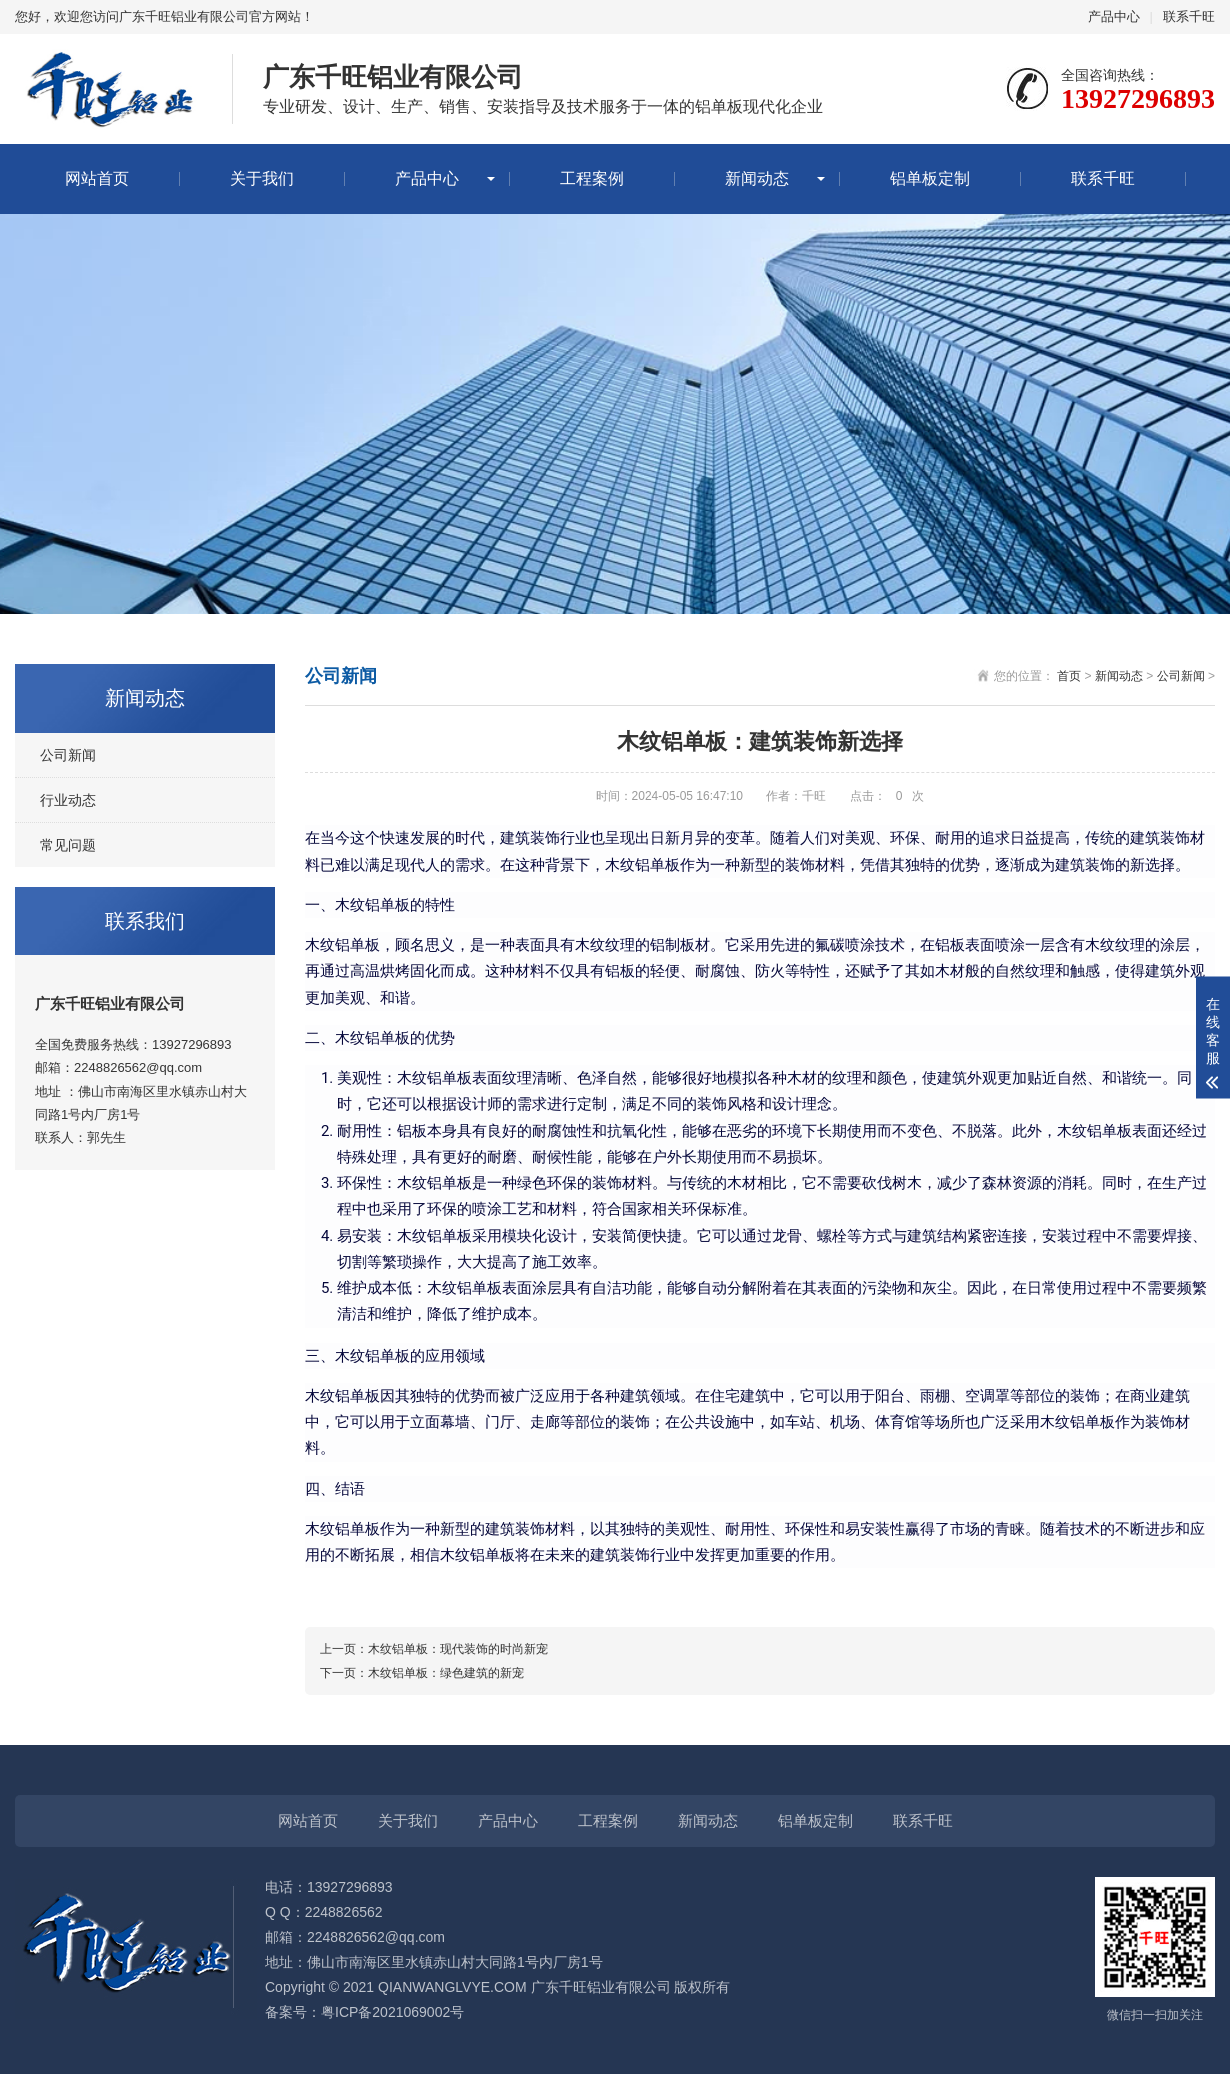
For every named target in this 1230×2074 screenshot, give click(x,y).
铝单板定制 (930, 178)
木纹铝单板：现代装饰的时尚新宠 (458, 1649)
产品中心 (1114, 16)
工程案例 (592, 178)
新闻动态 (757, 178)
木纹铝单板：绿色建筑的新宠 (446, 1673)
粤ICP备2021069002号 (392, 2012)
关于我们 (262, 178)
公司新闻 (68, 755)
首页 (1069, 676)
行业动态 (68, 800)
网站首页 (97, 178)
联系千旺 (1189, 16)
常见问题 (68, 845)
